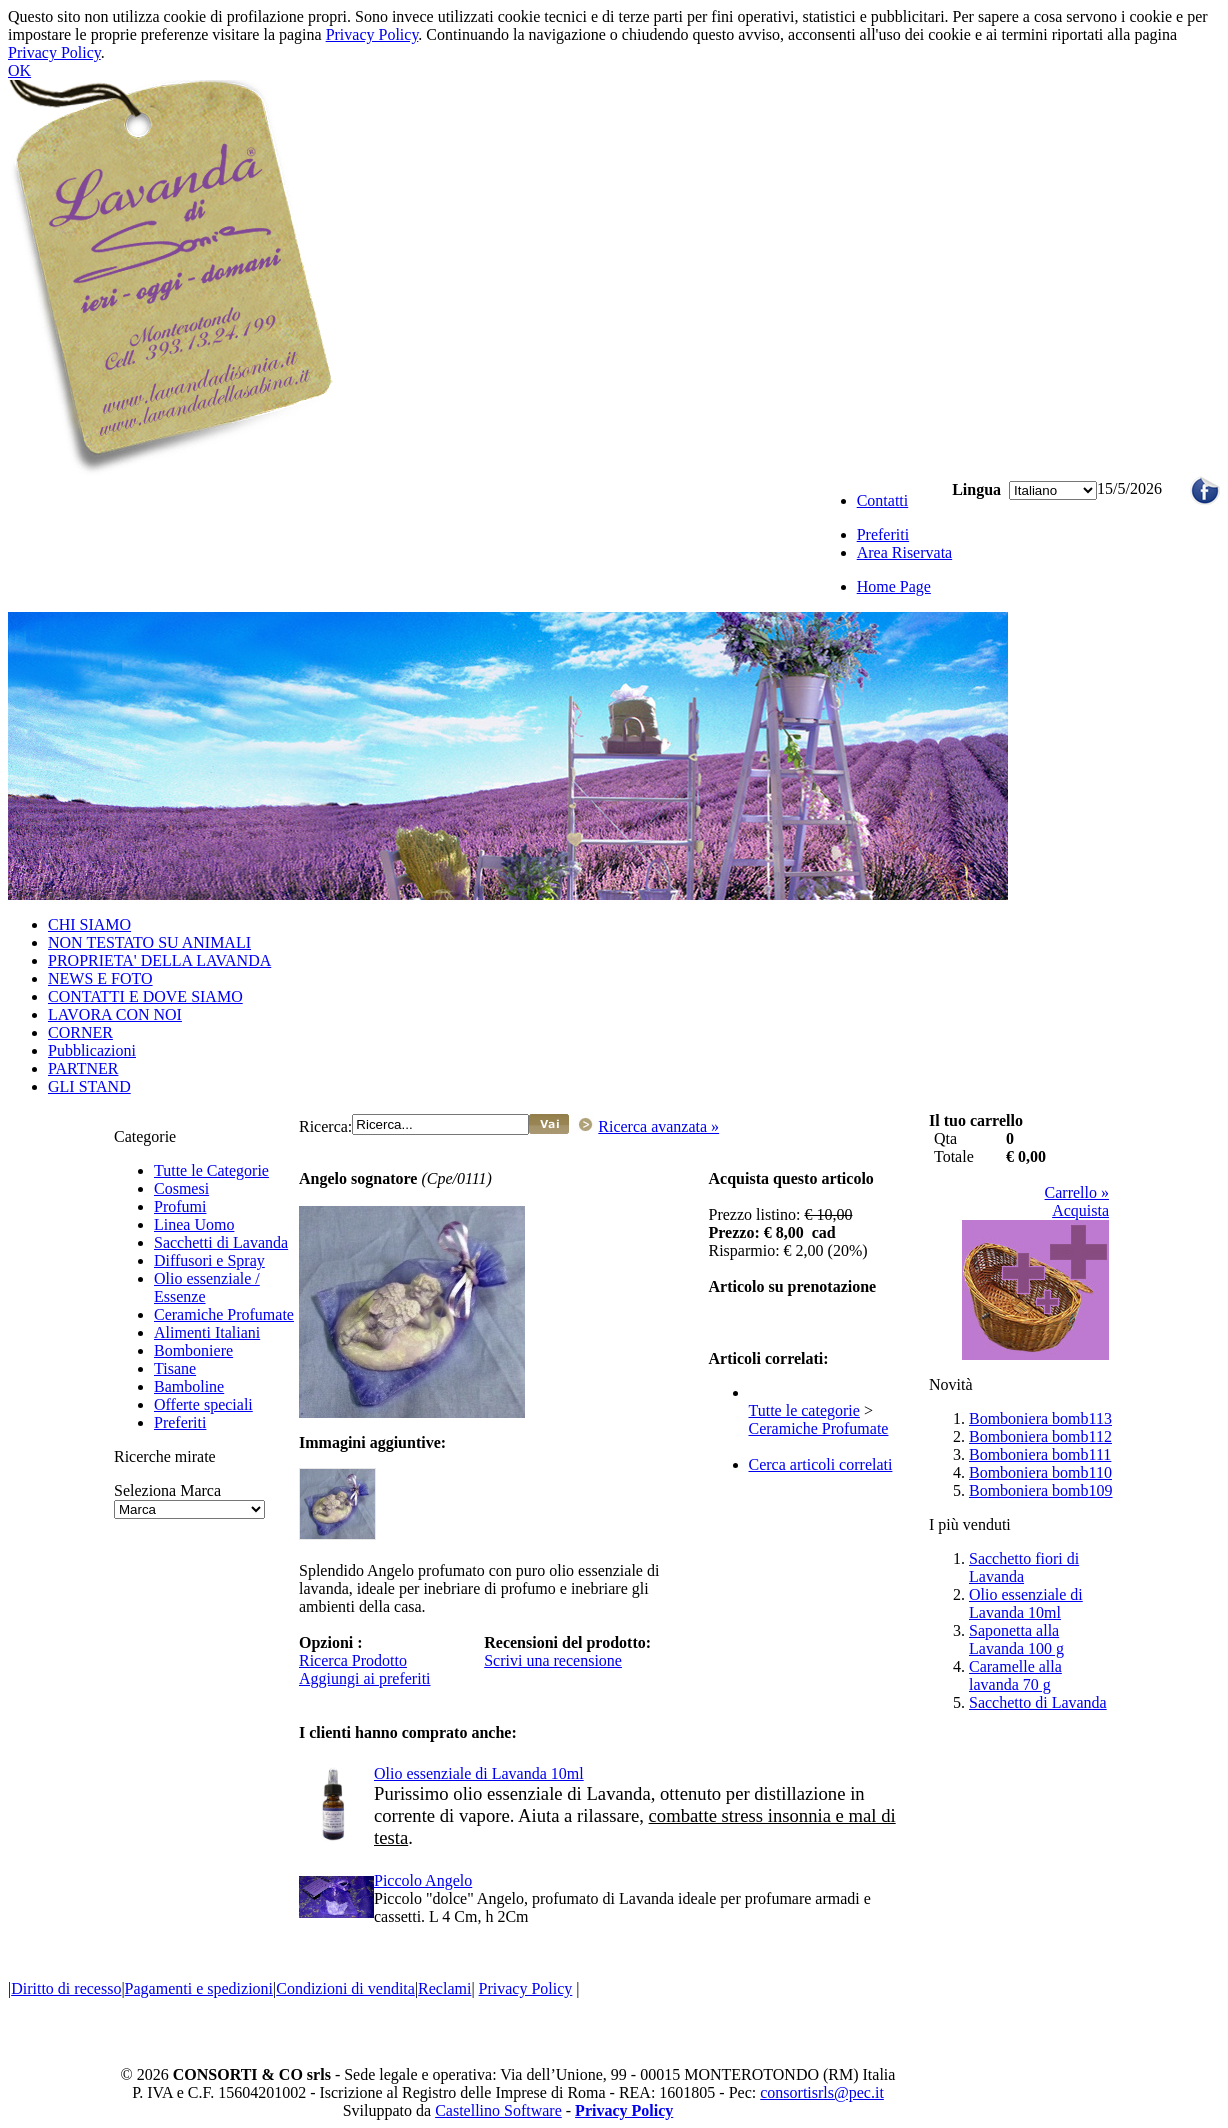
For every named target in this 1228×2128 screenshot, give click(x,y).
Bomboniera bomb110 (1040, 1472)
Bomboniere (193, 1350)
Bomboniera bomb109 (1041, 1490)
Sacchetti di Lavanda (221, 1242)
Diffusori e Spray (209, 1260)
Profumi (180, 1206)
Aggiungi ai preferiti (365, 1678)
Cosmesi (181, 1188)
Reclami (444, 1988)
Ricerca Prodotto (353, 1660)
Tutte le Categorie (211, 1170)
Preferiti (180, 1422)
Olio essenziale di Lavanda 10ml (479, 1773)
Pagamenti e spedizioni (199, 1988)
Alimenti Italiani (207, 1332)
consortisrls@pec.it (822, 2092)
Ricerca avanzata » (658, 1126)
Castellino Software (498, 2110)
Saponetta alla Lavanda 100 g (1016, 1639)
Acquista (1080, 1210)
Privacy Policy (372, 34)
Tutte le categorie (804, 1410)
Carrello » (1077, 1192)
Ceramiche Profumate (224, 1314)
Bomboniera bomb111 (1040, 1454)
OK (19, 70)
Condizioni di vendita (345, 1988)
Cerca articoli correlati (821, 1464)
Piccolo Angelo (423, 1880)
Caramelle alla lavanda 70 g (1015, 1675)
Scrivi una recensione (553, 1660)
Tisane (175, 1368)
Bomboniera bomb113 (1040, 1418)
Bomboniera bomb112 (1040, 1436)
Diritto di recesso (66, 1988)
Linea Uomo (194, 1224)
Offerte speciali (203, 1404)
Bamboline (189, 1386)
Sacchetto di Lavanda (1038, 1702)
